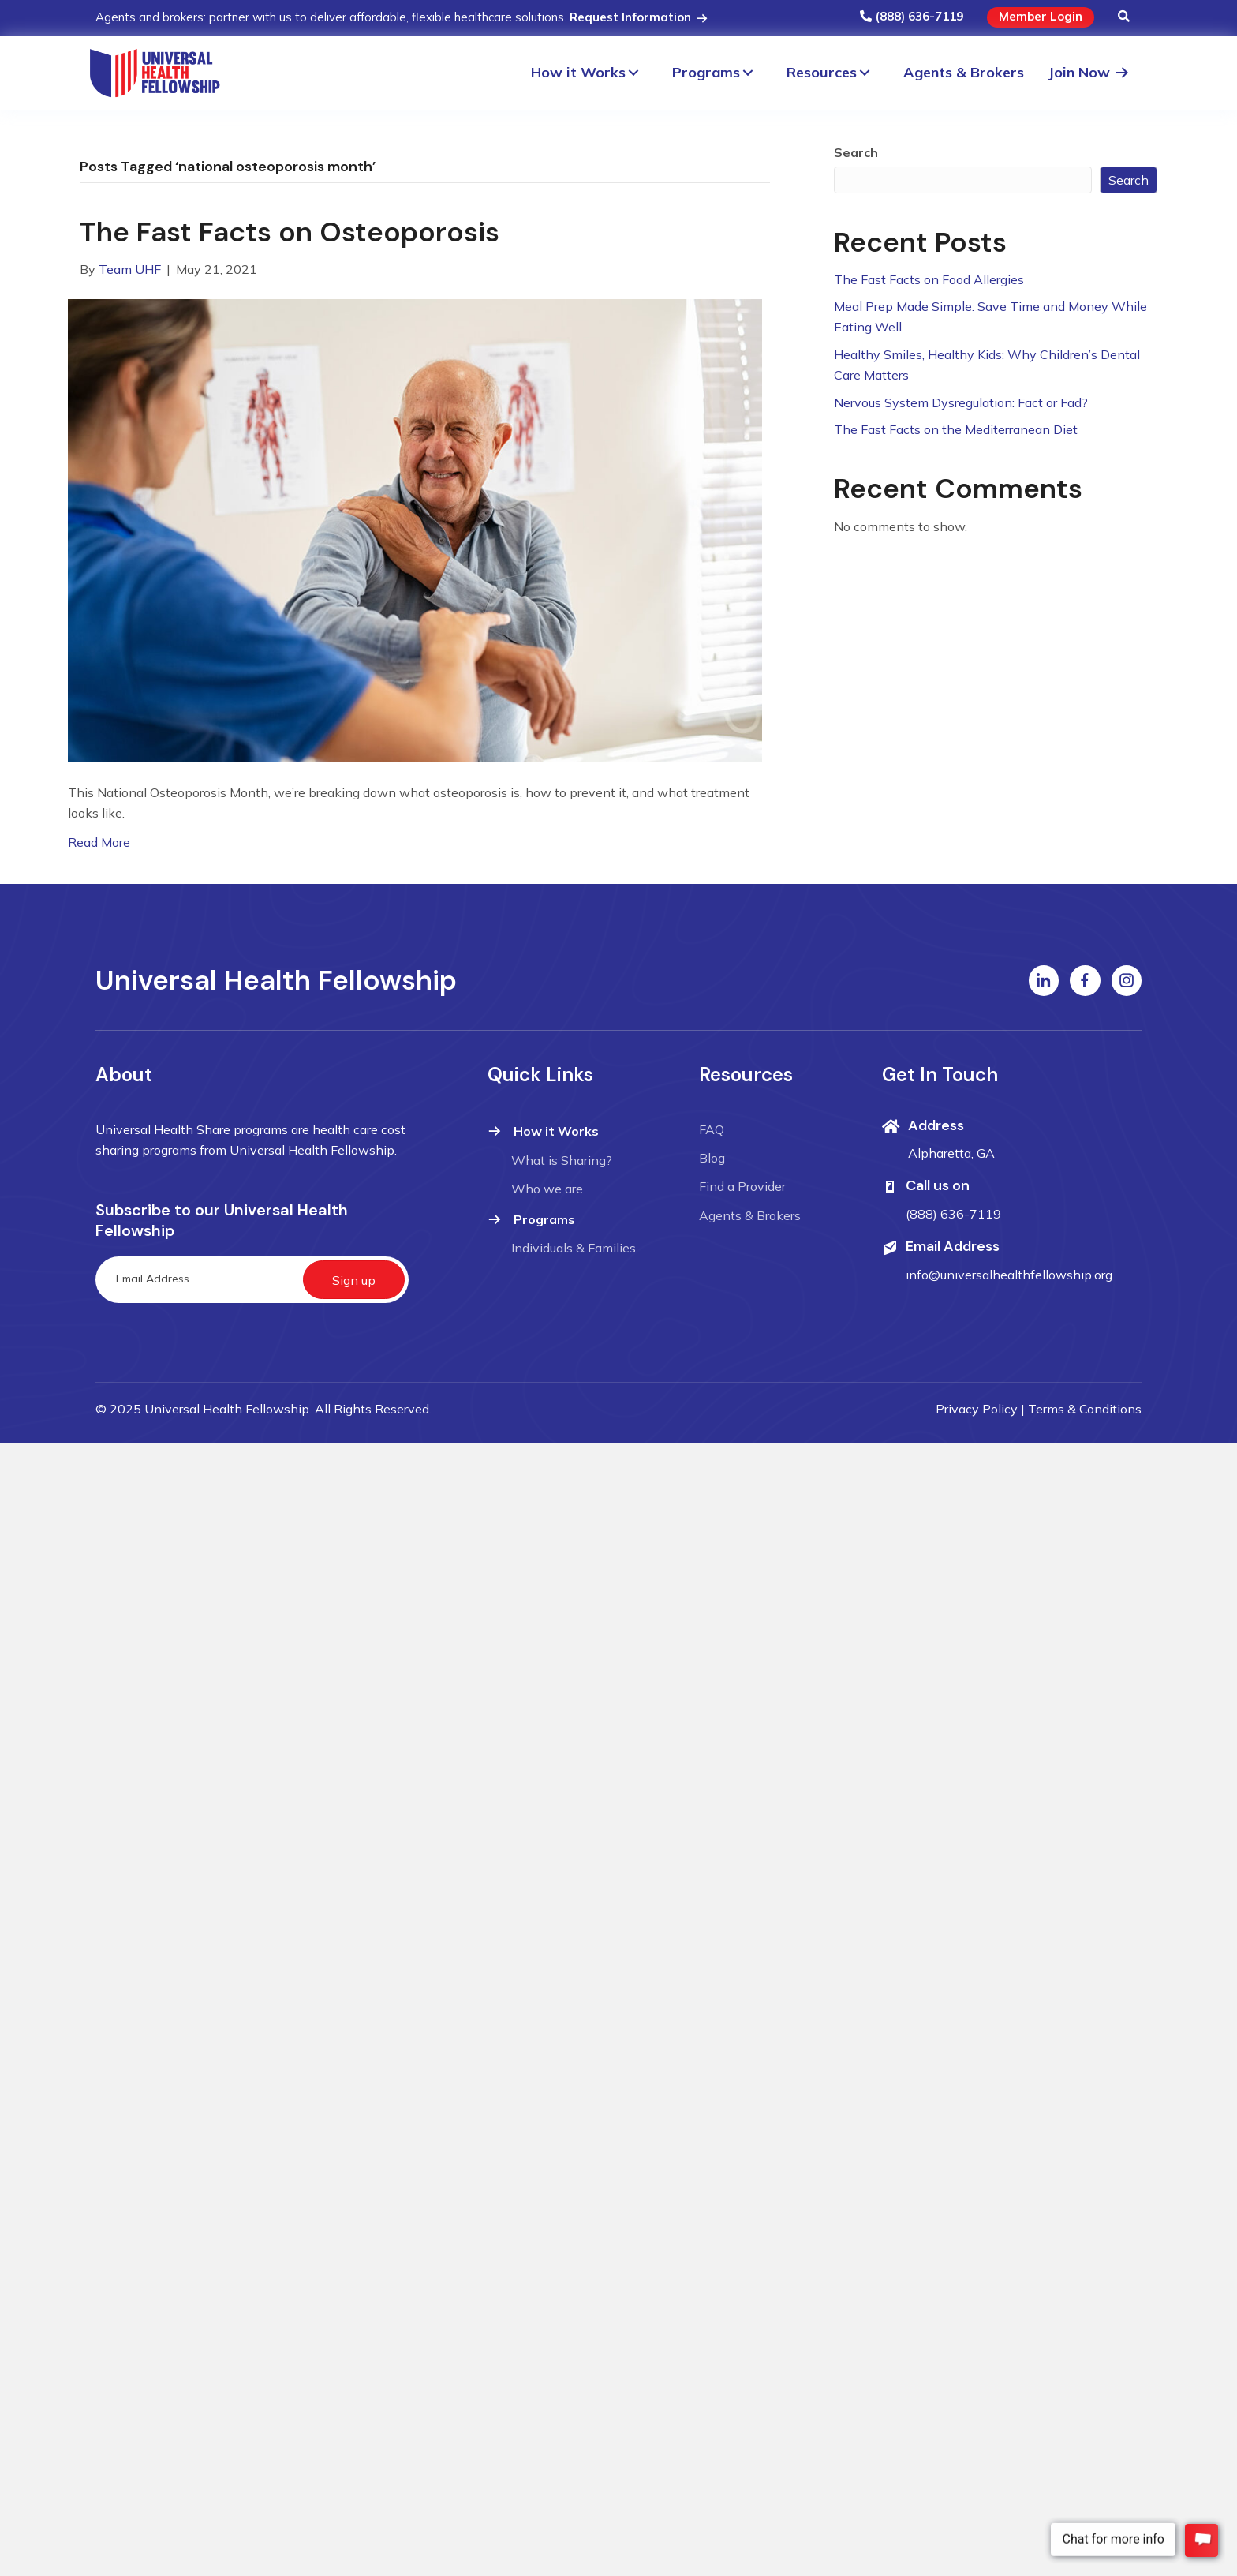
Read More (99, 842)
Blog (712, 1158)
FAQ (711, 1129)
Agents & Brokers (750, 1215)
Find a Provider (742, 1186)
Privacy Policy (977, 1409)
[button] (1124, 17)
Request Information (640, 16)
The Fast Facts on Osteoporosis (289, 232)
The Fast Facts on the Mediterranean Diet (956, 429)
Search (856, 152)
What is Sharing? (561, 1160)
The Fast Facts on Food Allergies (929, 279)
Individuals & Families (573, 1248)
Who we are (547, 1188)
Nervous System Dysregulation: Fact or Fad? (961, 402)
